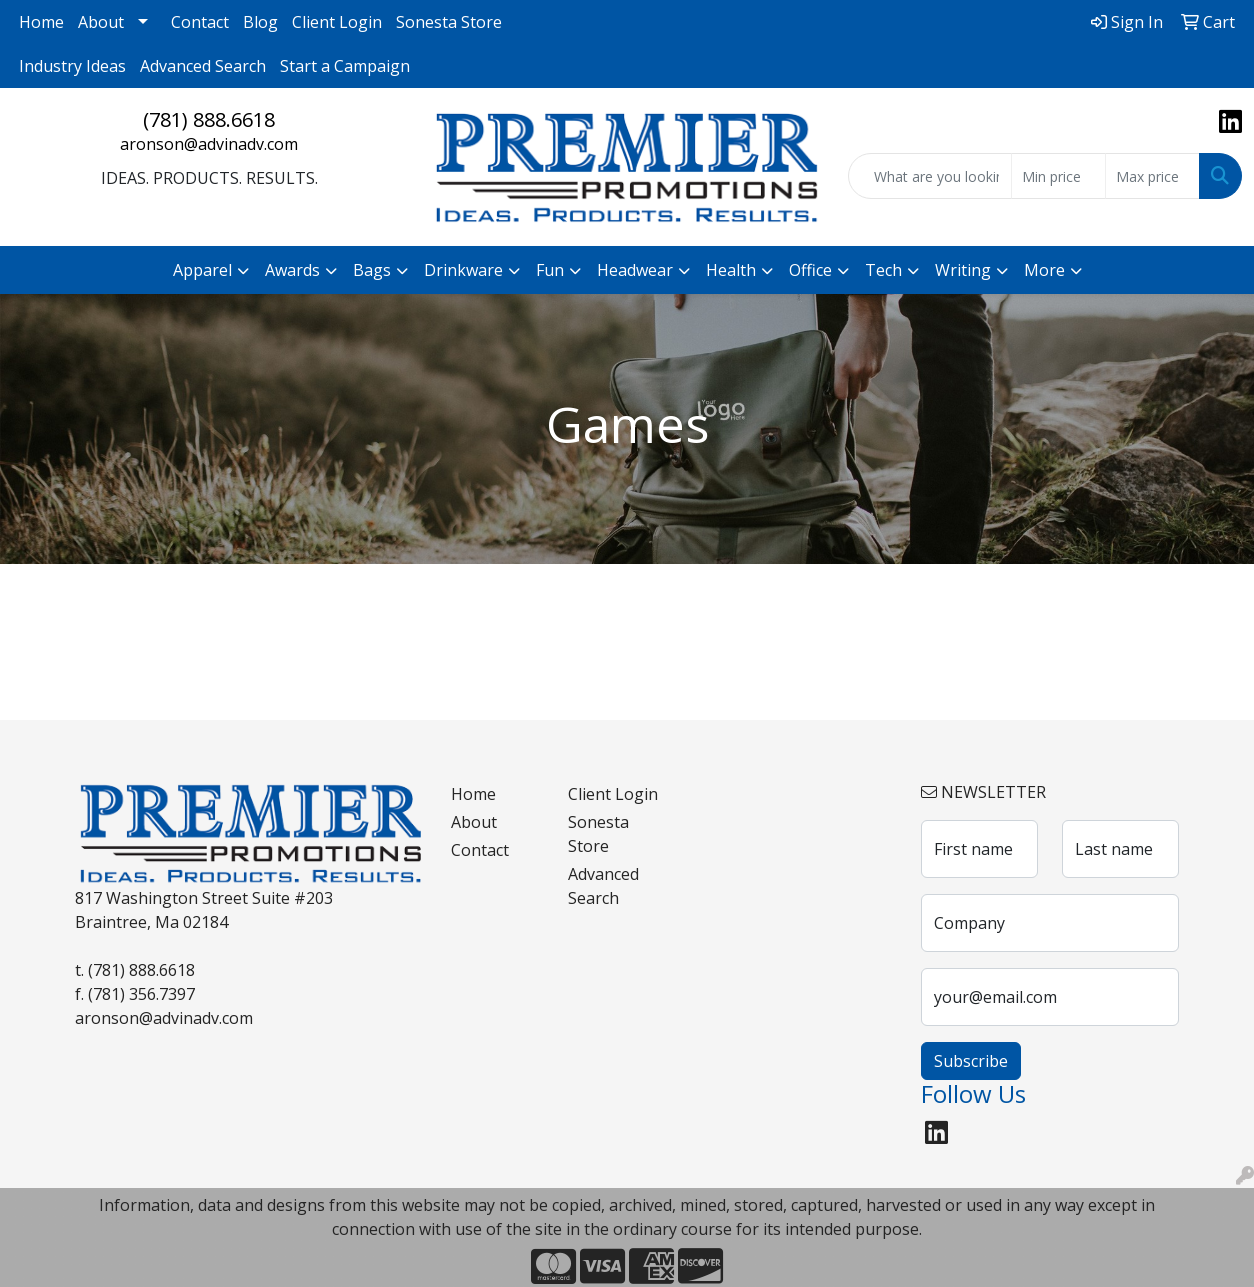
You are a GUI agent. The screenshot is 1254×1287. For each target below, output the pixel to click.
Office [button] (810, 270)
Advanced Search (203, 66)
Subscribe (971, 1061)
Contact (200, 22)
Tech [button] (883, 270)
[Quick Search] (930, 176)
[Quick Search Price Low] (1058, 176)
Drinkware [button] (463, 270)
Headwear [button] (635, 270)
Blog (260, 22)
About (101, 22)
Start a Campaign (345, 66)
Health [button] (731, 270)
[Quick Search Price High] (1152, 176)
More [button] (1044, 270)
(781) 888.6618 (209, 119)
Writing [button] (963, 270)
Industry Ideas (72, 66)
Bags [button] (372, 270)
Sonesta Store (449, 22)
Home (41, 22)
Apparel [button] (202, 270)
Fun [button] (550, 270)
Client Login (337, 22)
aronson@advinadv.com (209, 144)
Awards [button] (292, 270)
